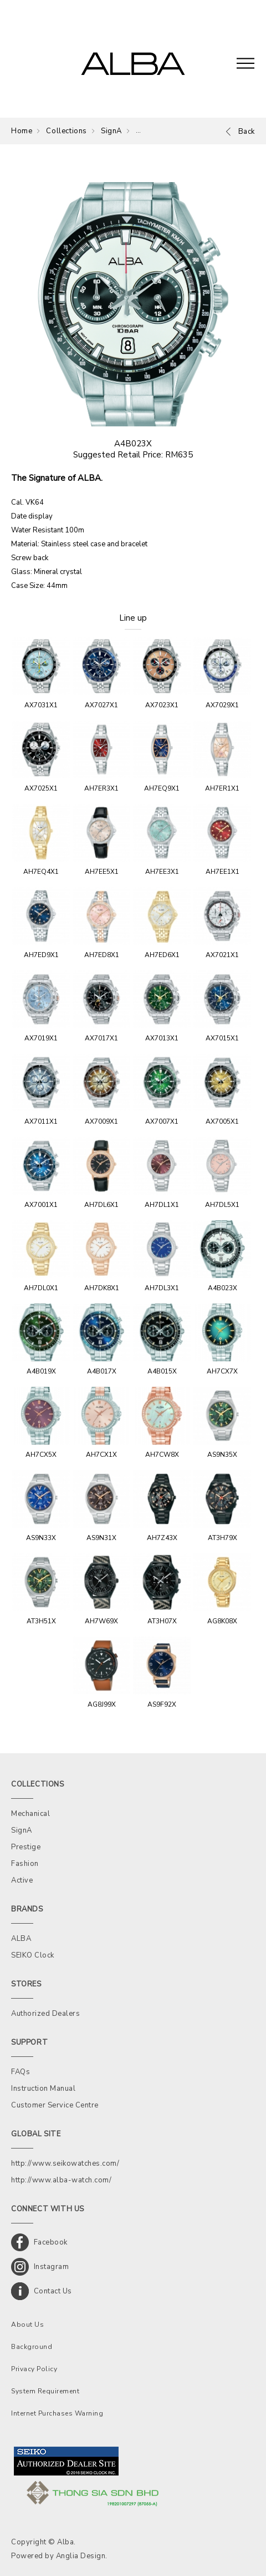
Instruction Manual (43, 2089)
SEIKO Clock (32, 1955)
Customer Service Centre (55, 2105)
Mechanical (30, 1814)
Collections (66, 131)
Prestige (25, 1847)
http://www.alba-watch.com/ (61, 2180)
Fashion (25, 1864)
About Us (27, 2324)
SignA (111, 131)
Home (21, 131)
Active (22, 1880)
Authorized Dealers (45, 2014)
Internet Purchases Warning (57, 2413)
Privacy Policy (34, 2368)
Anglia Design (81, 2556)
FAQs (20, 2072)
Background (31, 2346)
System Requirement (45, 2391)
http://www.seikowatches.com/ (65, 2164)
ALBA (21, 1939)
